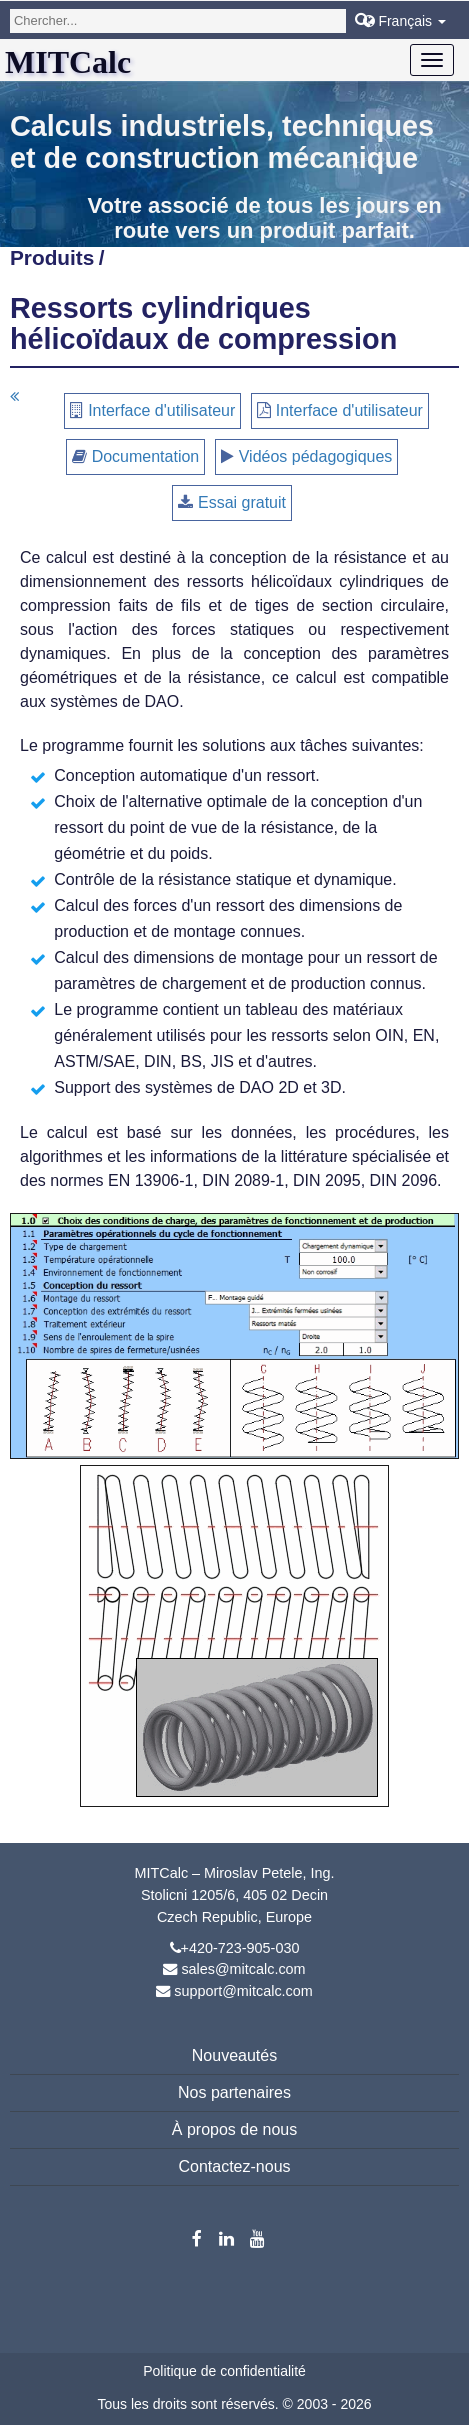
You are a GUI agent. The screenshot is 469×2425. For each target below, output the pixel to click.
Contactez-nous (234, 2166)
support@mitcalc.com (243, 1991)
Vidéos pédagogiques (316, 456)
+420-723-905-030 (240, 1948)
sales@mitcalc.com (243, 1969)
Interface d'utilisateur (161, 410)
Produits (52, 257)
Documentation (146, 456)
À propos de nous (234, 2129)
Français (404, 21)
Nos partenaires (234, 2092)
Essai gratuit (242, 502)
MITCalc (68, 62)
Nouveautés (234, 2055)
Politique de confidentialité (224, 2371)
